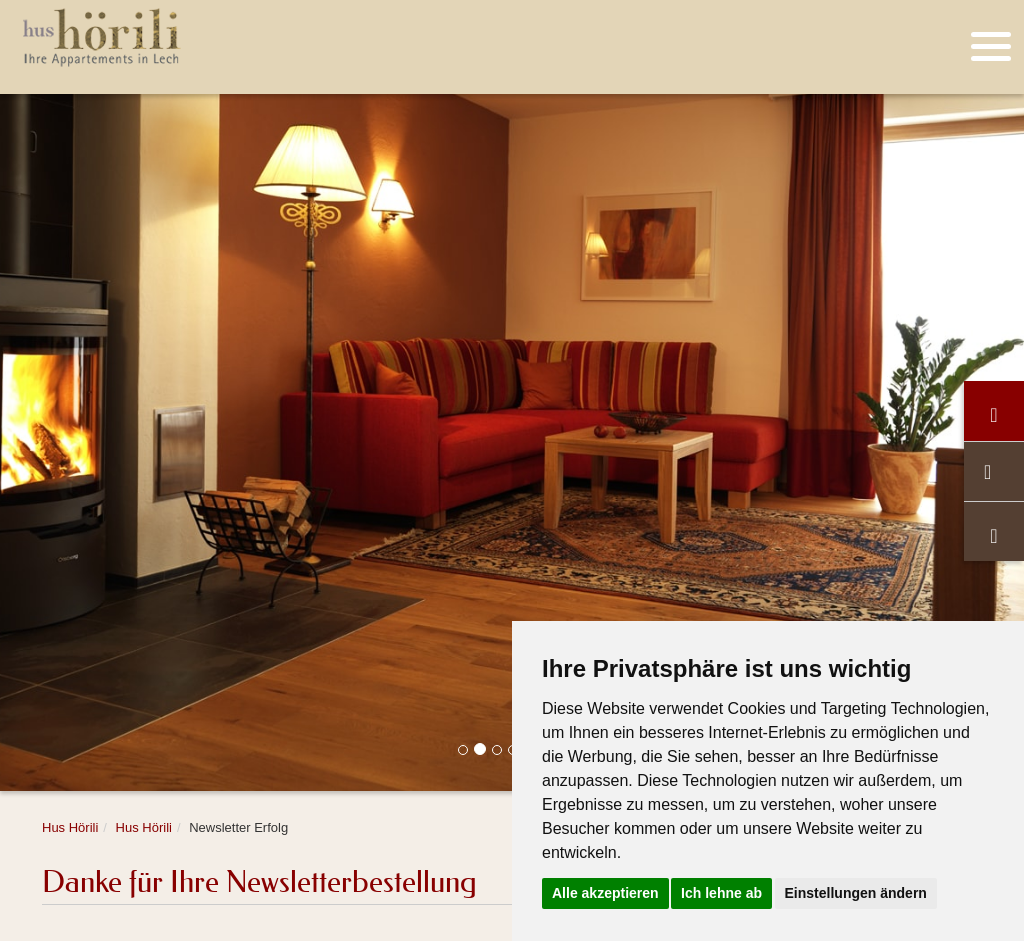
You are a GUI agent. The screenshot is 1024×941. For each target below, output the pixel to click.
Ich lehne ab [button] (721, 893)
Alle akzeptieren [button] (605, 893)
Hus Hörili (70, 827)
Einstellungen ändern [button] (856, 893)
